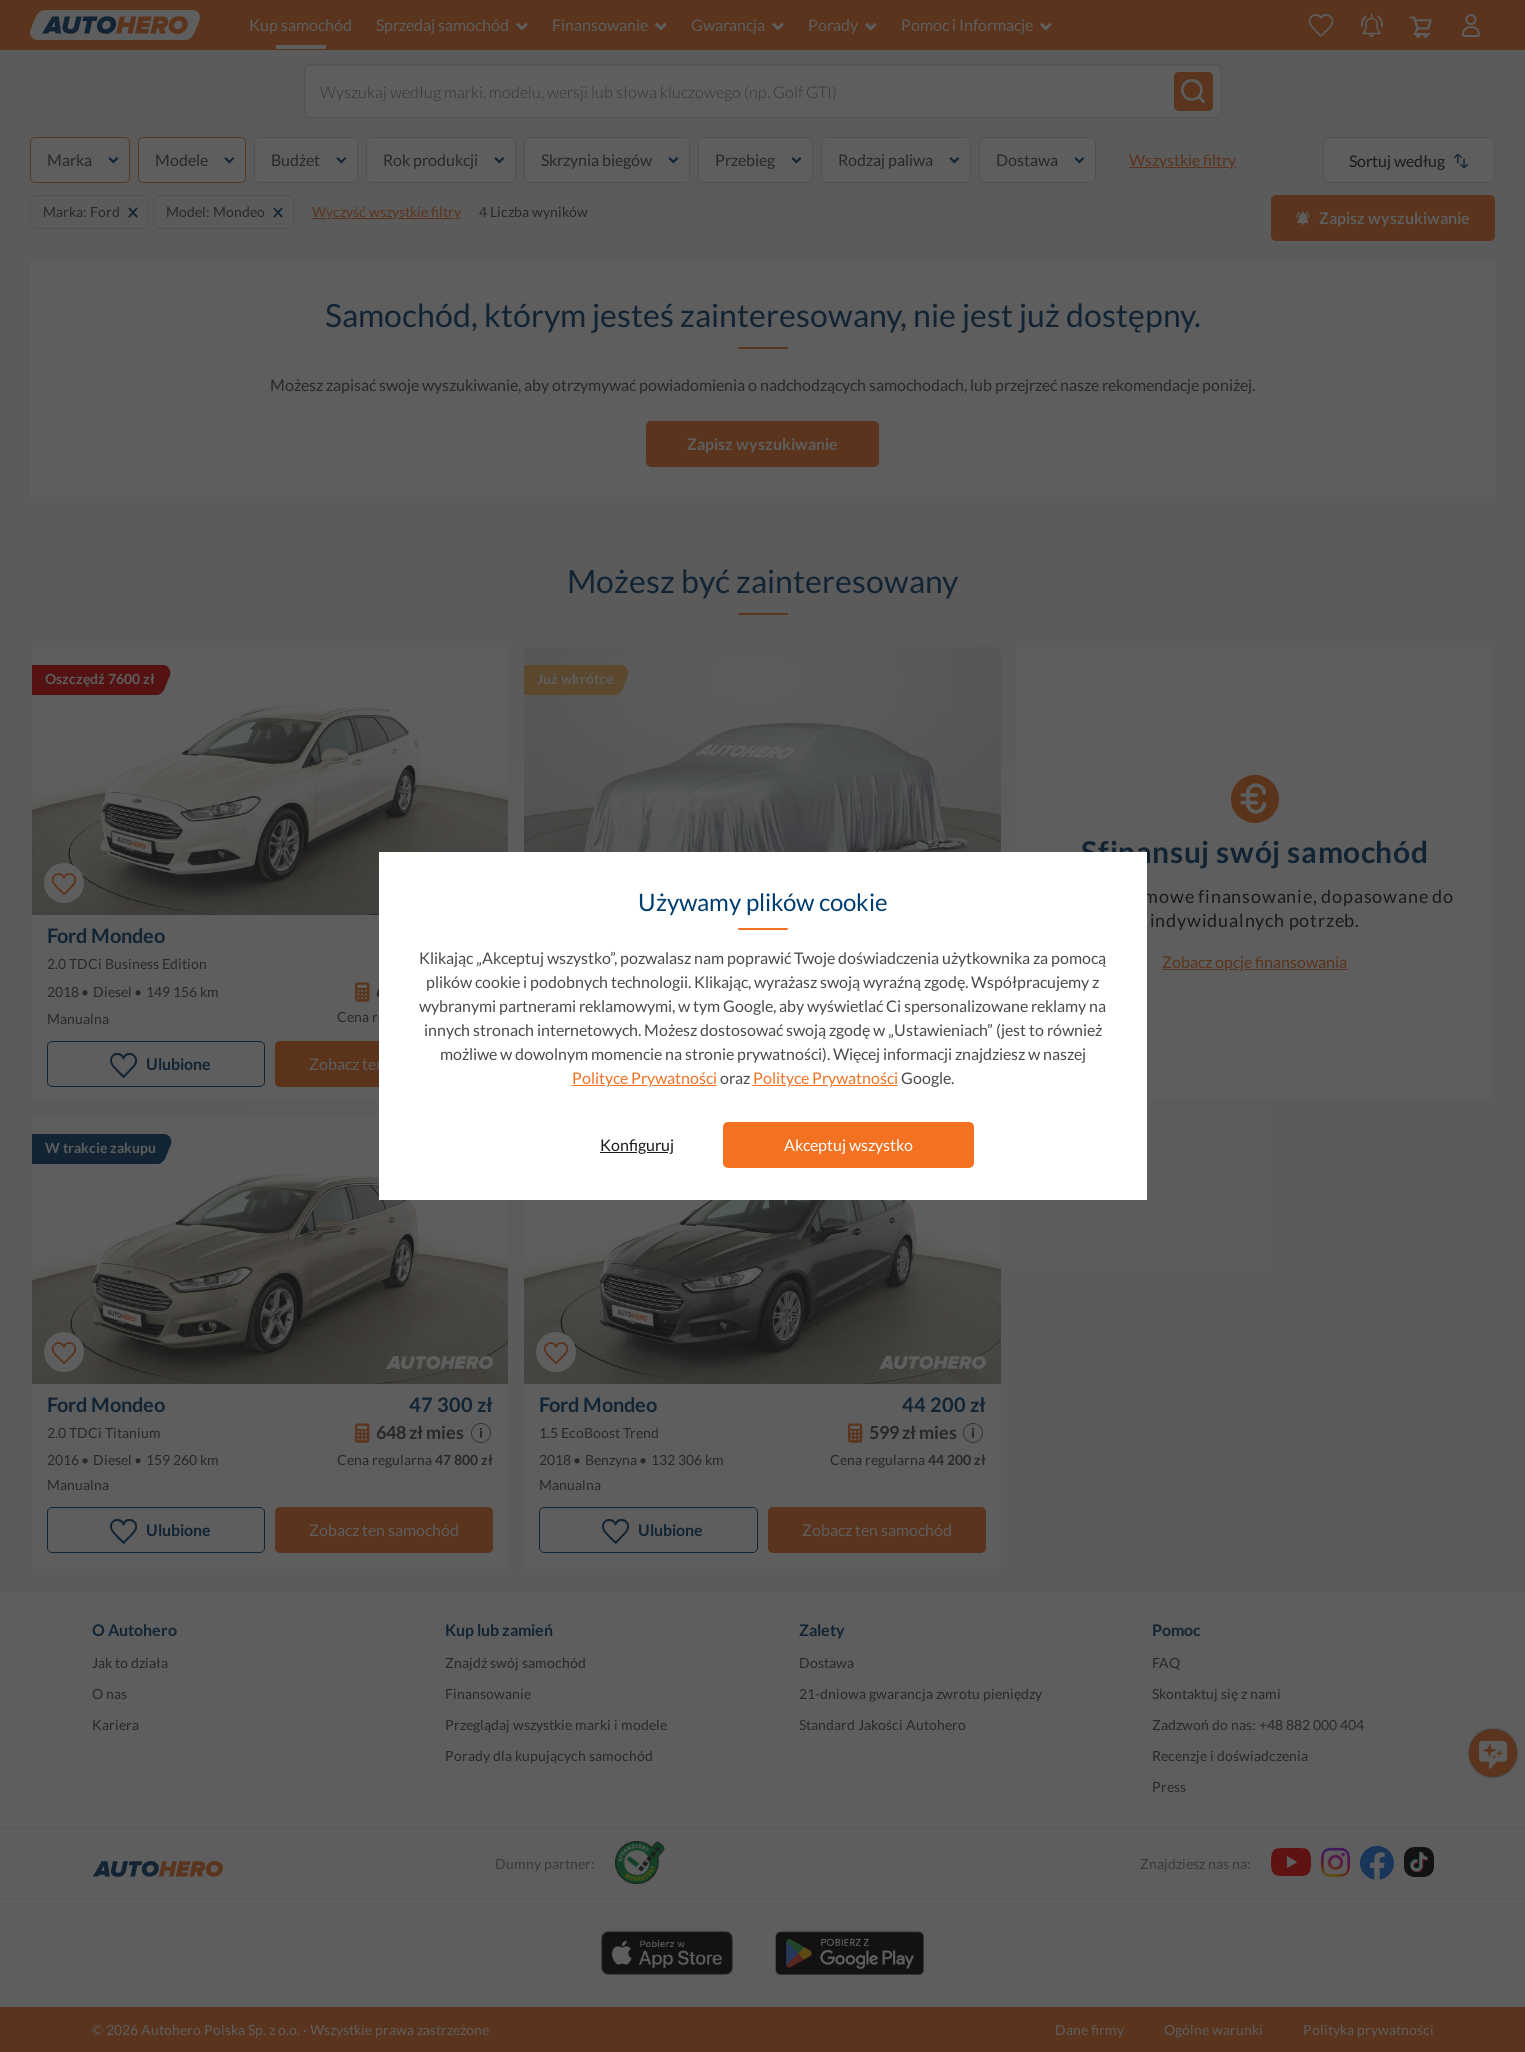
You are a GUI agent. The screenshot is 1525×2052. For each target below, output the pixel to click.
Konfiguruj (637, 1144)
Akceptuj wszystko (848, 1144)
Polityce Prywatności (644, 1077)
